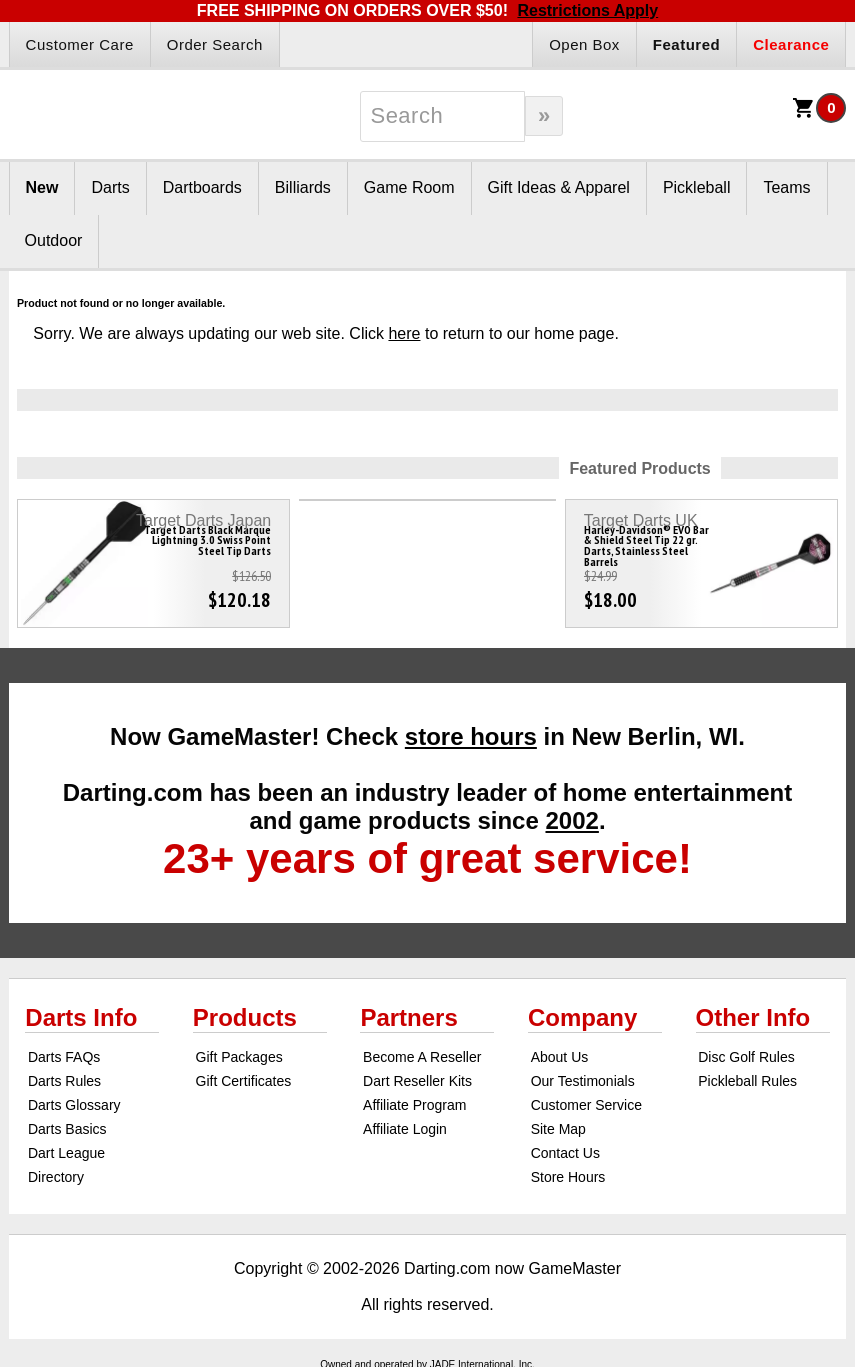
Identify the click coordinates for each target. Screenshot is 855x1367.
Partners (408, 1017)
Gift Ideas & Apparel (559, 187)
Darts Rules (64, 1081)
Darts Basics (67, 1129)
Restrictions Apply (587, 10)
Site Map (558, 1129)
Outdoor (54, 240)
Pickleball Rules (747, 1081)
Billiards (303, 187)
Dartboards (202, 187)
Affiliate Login (405, 1129)
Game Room (409, 187)
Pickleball (697, 187)
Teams (786, 187)
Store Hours (568, 1177)
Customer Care (80, 44)
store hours (471, 736)
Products (245, 1017)
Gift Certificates (244, 1081)
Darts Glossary (74, 1105)
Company (582, 1017)
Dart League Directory (66, 1165)
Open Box (584, 44)
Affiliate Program (414, 1105)
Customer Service (586, 1105)
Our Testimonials (583, 1081)
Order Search (215, 44)
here (404, 333)
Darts (110, 187)
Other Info (753, 1017)
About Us (560, 1057)
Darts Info (81, 1017)
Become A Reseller (422, 1057)
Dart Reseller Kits (417, 1081)
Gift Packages (239, 1057)
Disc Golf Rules (746, 1057)
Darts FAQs (64, 1057)
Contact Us (565, 1153)
